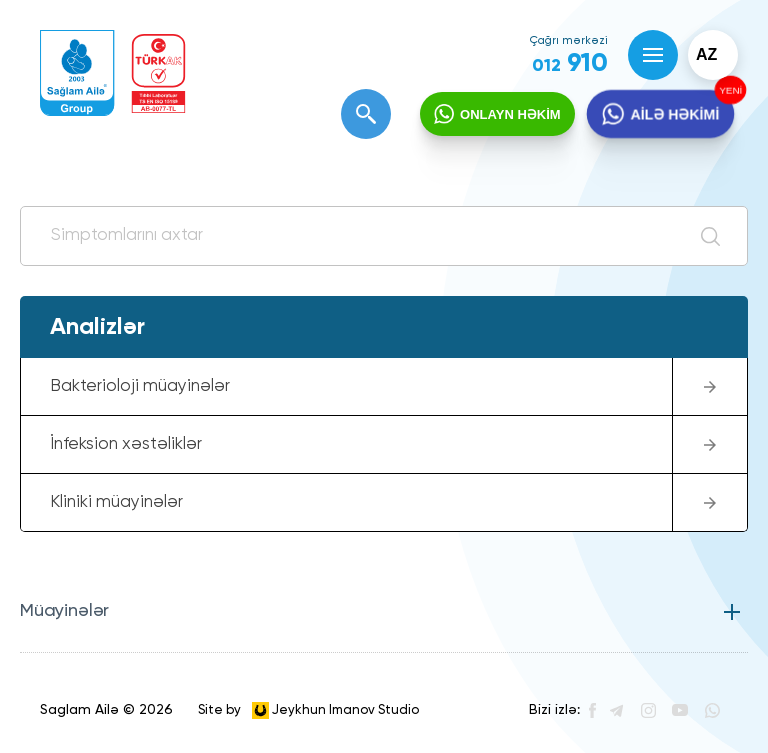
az (706, 54)
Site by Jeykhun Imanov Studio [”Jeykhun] (308, 710)
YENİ (727, 91)
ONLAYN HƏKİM (510, 114)
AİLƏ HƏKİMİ (673, 115)
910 (570, 64)
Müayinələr (64, 611)
